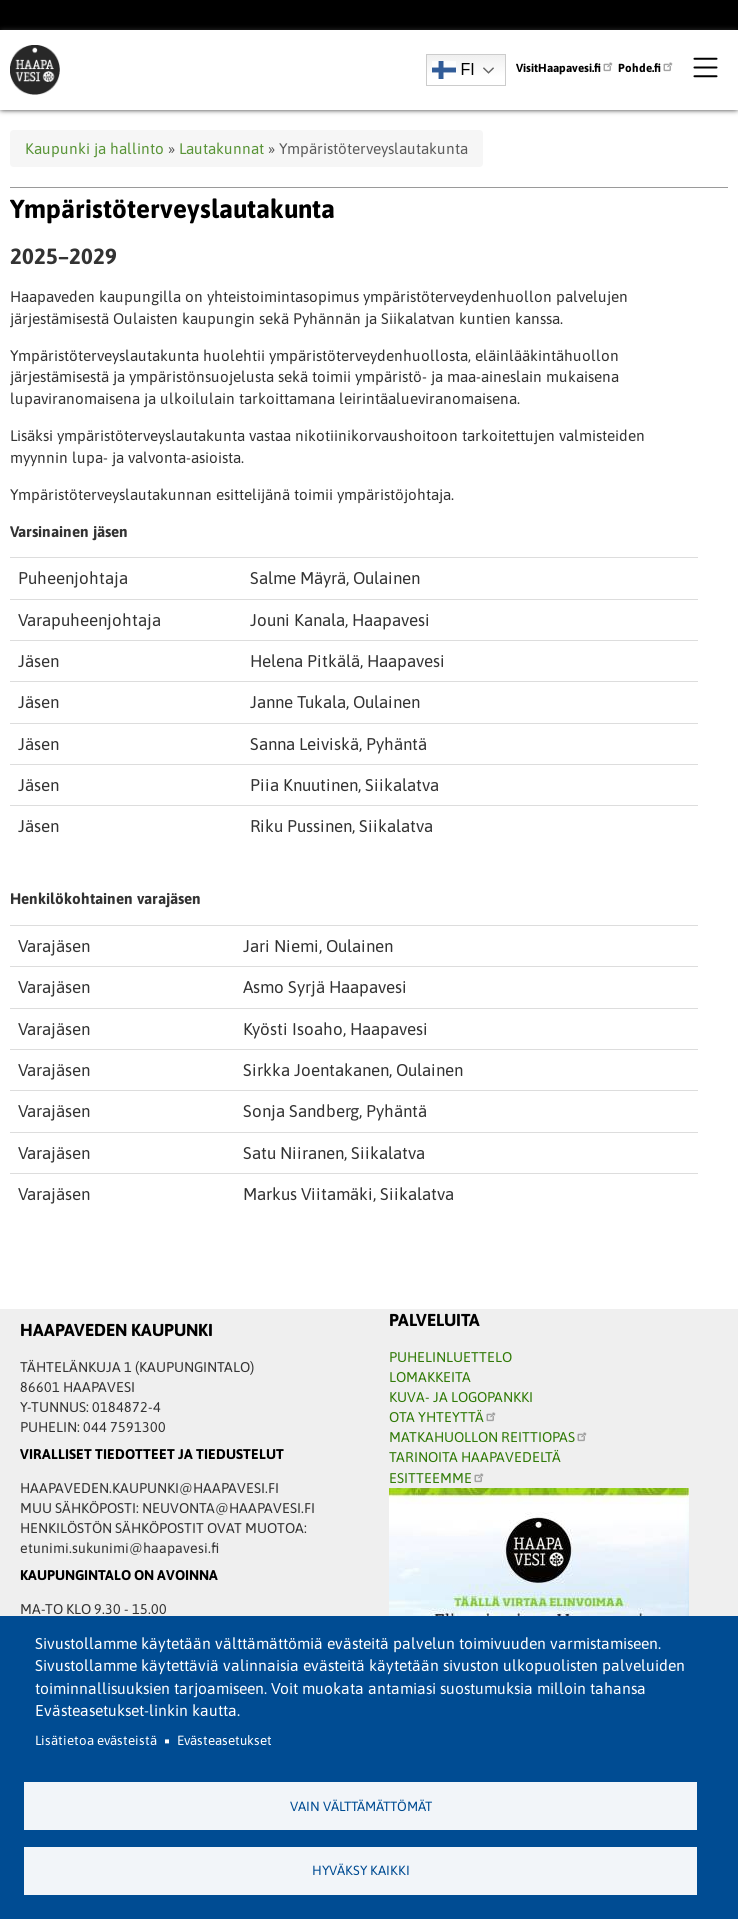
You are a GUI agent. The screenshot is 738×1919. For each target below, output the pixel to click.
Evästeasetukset (224, 1740)
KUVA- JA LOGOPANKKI (461, 1397)
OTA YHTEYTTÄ (443, 1417)
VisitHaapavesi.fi (565, 67)
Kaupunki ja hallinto (94, 148)
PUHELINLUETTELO (450, 1357)
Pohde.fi (646, 67)
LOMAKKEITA (430, 1377)
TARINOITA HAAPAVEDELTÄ (475, 1457)
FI (453, 70)
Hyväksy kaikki (361, 1870)
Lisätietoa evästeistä (96, 1740)
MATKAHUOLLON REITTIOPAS (489, 1437)
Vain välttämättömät (361, 1806)
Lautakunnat (221, 148)
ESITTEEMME (437, 1478)
